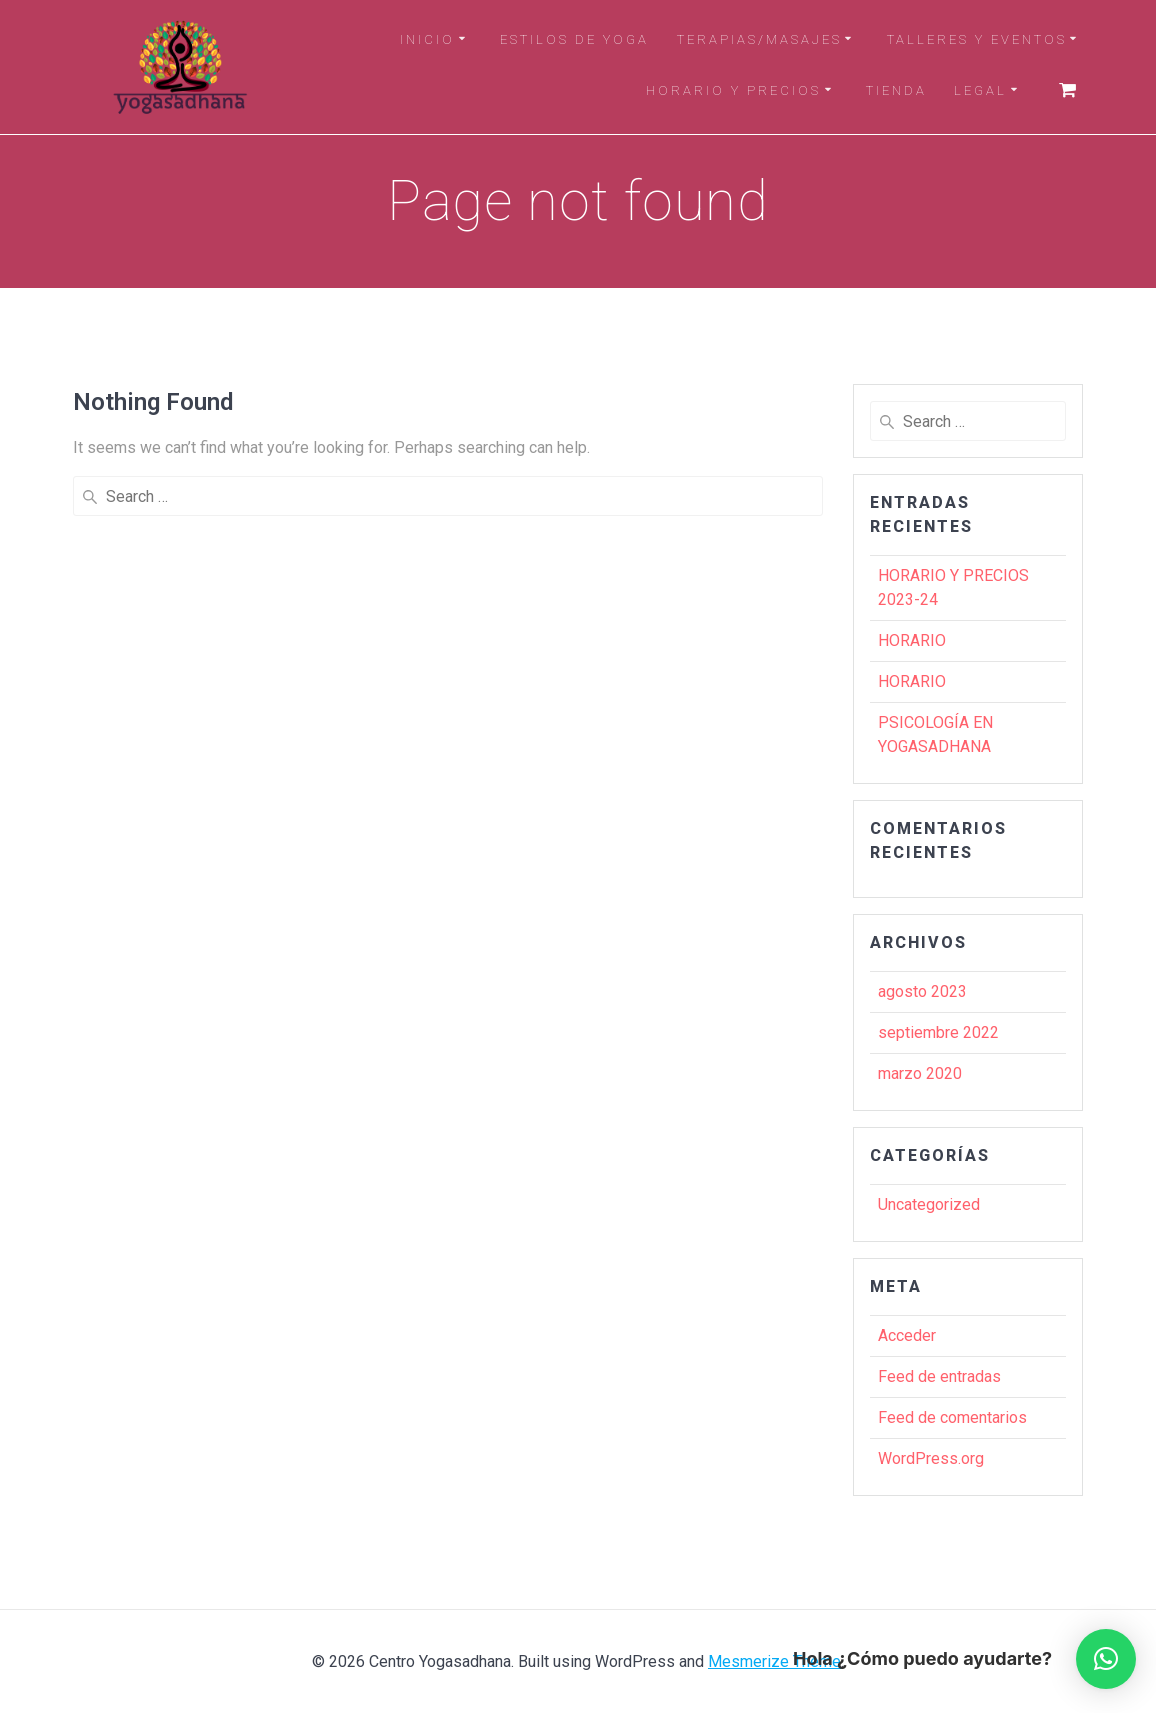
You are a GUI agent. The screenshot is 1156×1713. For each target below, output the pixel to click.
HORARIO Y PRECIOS (733, 90)
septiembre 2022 (938, 1032)
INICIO (427, 39)
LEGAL (980, 90)
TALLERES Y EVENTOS (977, 39)
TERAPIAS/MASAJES (759, 39)
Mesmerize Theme (774, 1661)
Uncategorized (929, 1204)
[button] (1106, 1659)
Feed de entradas (939, 1376)
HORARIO (912, 640)
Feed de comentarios (952, 1417)
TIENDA (896, 90)
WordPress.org (931, 1458)
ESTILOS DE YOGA (574, 39)
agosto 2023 (922, 991)
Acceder (907, 1335)
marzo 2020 (920, 1073)
